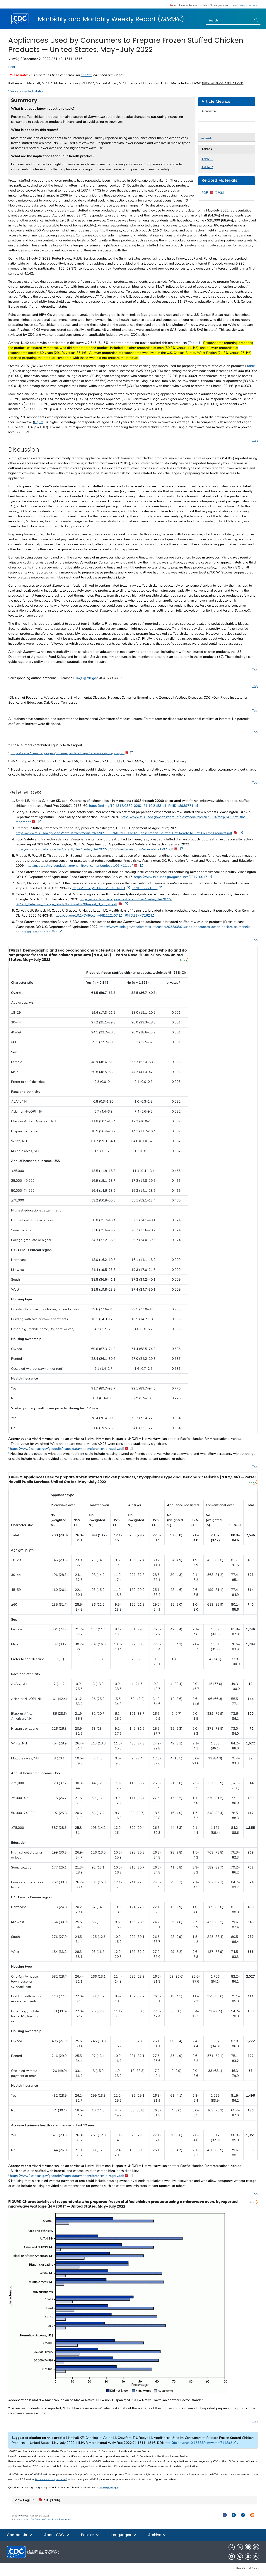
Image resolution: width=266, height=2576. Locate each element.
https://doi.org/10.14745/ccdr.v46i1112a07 (88, 915)
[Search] (229, 20)
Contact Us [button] (19, 2534)
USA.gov (253, 2568)
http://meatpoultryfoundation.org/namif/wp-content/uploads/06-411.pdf (84, 865)
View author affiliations (223, 83)
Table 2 (207, 167)
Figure (38, 422)
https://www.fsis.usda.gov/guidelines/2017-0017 (173, 877)
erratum (86, 75)
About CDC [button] (56, 2534)
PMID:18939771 (183, 805)
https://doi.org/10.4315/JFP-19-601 (101, 888)
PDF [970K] (49, 2500)
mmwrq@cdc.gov (108, 2487)
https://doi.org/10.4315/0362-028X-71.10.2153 (127, 805)
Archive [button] (157, 2534)
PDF (213, 192)
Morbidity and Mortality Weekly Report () (111, 19)
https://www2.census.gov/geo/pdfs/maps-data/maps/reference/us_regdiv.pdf (72, 753)
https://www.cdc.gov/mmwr (50, 2479)
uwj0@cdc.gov (87, 678)
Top (255, 440)
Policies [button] (90, 2534)
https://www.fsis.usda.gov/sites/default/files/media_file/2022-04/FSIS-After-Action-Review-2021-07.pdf (100, 849)
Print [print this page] (11, 67)
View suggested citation (26, 91)
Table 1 (207, 159)
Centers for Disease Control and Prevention (46, 2519)
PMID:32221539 (147, 888)
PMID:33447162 (140, 915)
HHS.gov (239, 2568)
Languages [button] (123, 2534)
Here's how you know (245, 5)
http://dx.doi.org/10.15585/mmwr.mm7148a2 (200, 2442)
